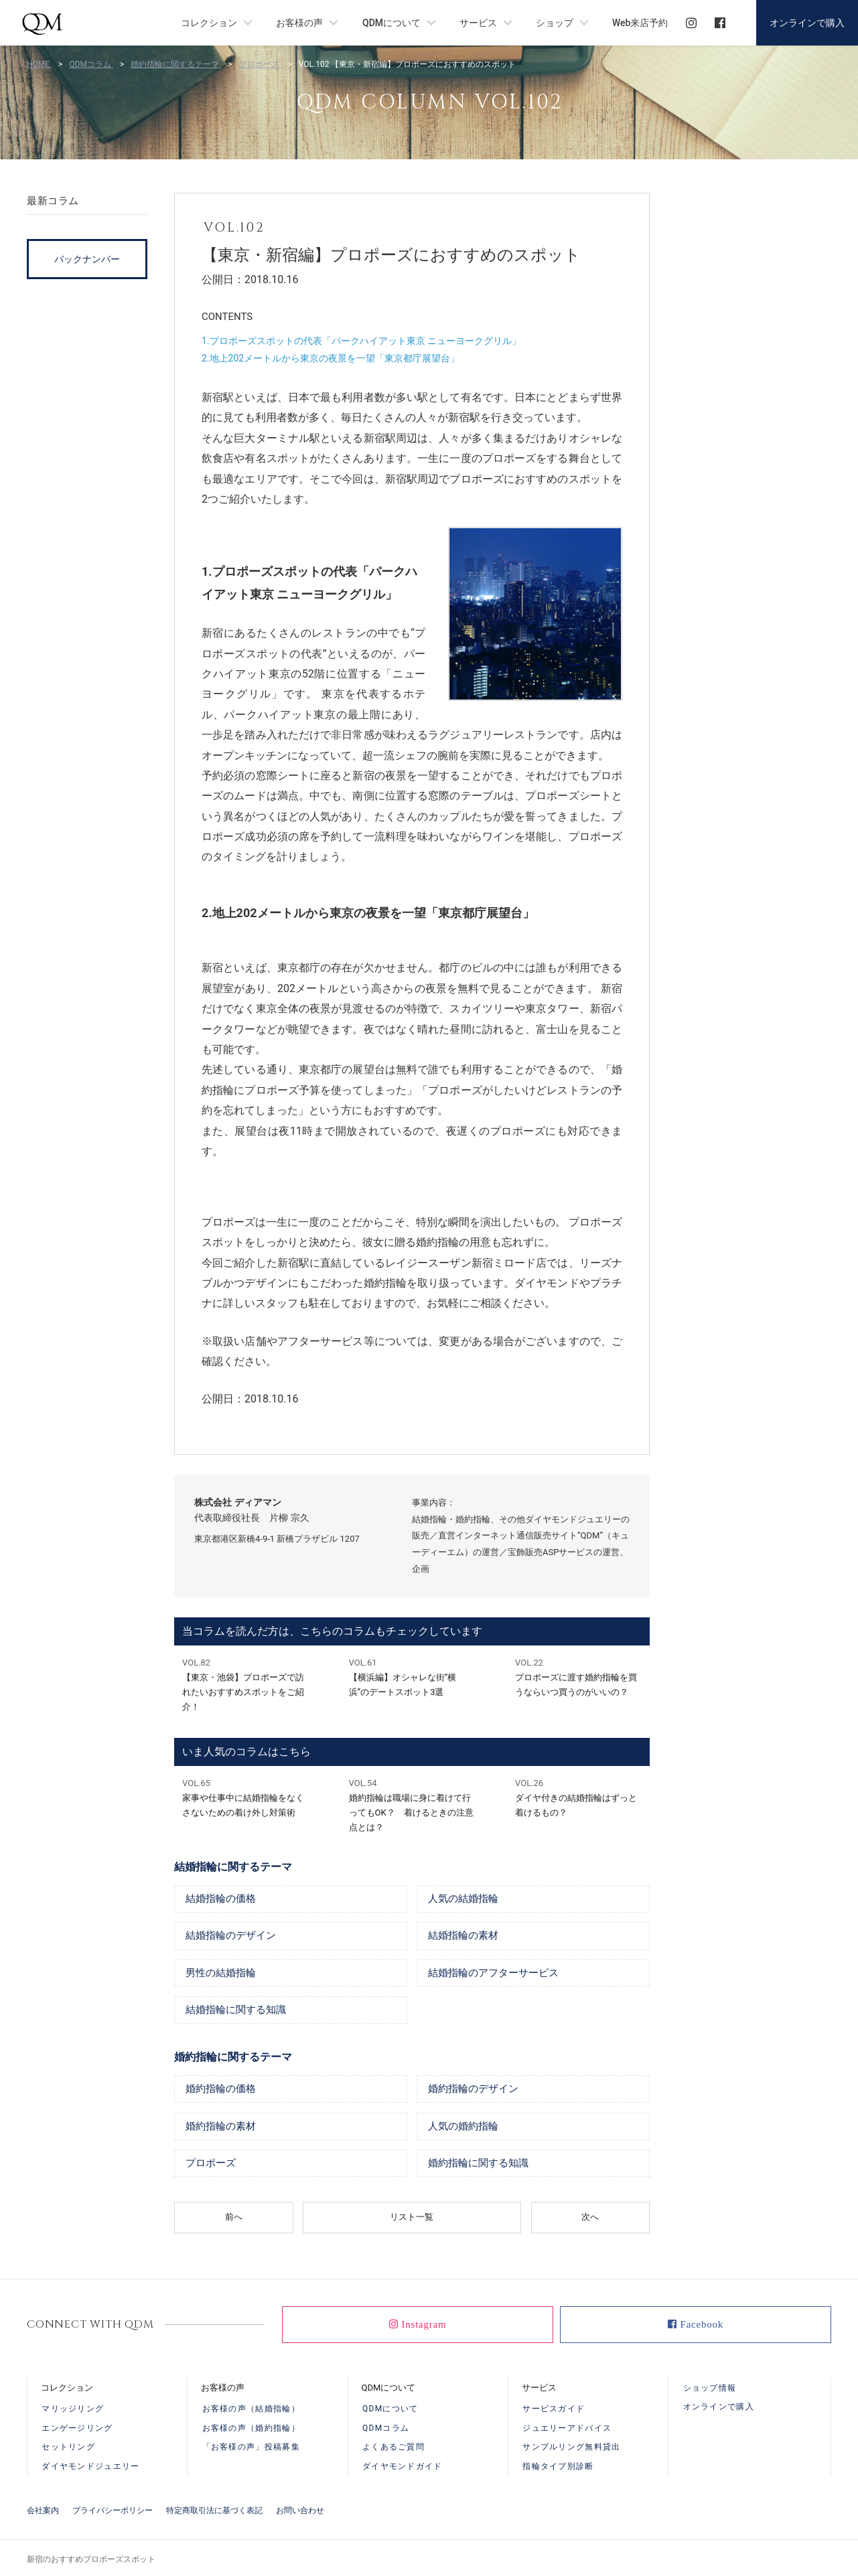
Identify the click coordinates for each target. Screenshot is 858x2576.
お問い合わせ (300, 2508)
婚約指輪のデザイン (476, 2091)
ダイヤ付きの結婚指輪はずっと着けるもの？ (578, 1797)
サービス (478, 22)
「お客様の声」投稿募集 (251, 2448)
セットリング (68, 2448)
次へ (590, 2221)
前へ (233, 2221)
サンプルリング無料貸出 (571, 2448)
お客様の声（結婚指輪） (251, 2412)
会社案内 (43, 2508)
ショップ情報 (710, 2391)
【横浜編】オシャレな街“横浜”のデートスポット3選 (412, 1676)
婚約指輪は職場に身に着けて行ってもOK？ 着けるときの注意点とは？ (412, 1804)
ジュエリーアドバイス (567, 2430)
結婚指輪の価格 (223, 1899)
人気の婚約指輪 (465, 2129)
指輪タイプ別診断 (557, 2466)
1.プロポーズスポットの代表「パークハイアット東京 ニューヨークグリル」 (361, 340)
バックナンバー (87, 259)
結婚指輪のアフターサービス (497, 1974)
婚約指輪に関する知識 (481, 2167)
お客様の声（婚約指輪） (251, 2430)
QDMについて (391, 22)
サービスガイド (553, 2412)
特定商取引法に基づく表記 (214, 2508)
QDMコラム (385, 2430)
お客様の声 (299, 22)
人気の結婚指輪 (465, 1899)
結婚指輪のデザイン (234, 1936)
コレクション (209, 22)
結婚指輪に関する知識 (239, 2012)
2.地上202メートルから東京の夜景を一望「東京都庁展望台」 (330, 358)
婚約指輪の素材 (223, 2129)
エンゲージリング (77, 2430)
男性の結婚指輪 (223, 1974)
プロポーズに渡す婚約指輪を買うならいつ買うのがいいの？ (578, 1676)
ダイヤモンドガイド (402, 2466)
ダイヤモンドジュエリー (90, 2466)
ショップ (554, 22)
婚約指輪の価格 (223, 2091)
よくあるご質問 (393, 2448)
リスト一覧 (411, 2221)
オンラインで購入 (807, 22)
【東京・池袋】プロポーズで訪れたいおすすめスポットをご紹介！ (245, 1684)
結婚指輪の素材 (465, 1936)
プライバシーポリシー (112, 2508)
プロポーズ (212, 2167)
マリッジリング (73, 2412)
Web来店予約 (640, 22)
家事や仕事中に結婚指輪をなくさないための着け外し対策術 (245, 1797)
